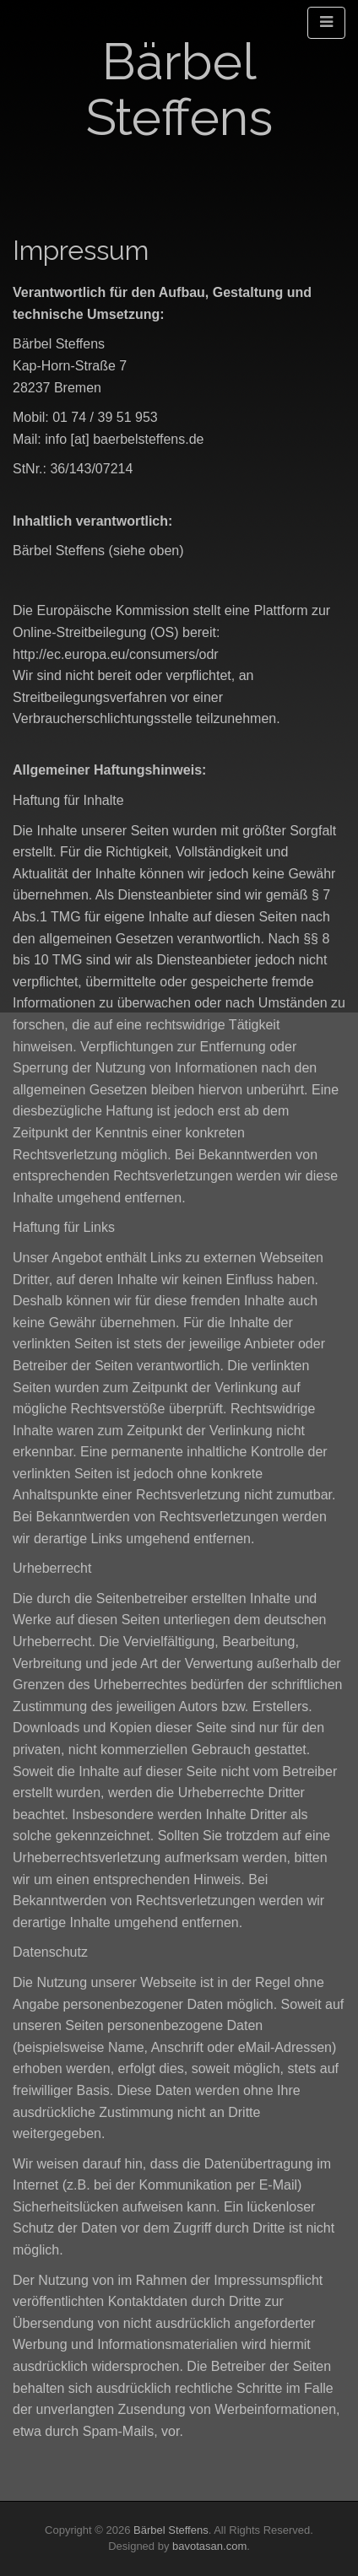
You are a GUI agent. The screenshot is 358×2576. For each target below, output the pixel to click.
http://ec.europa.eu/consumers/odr (116, 654)
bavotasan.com (209, 2546)
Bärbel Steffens (179, 89)
